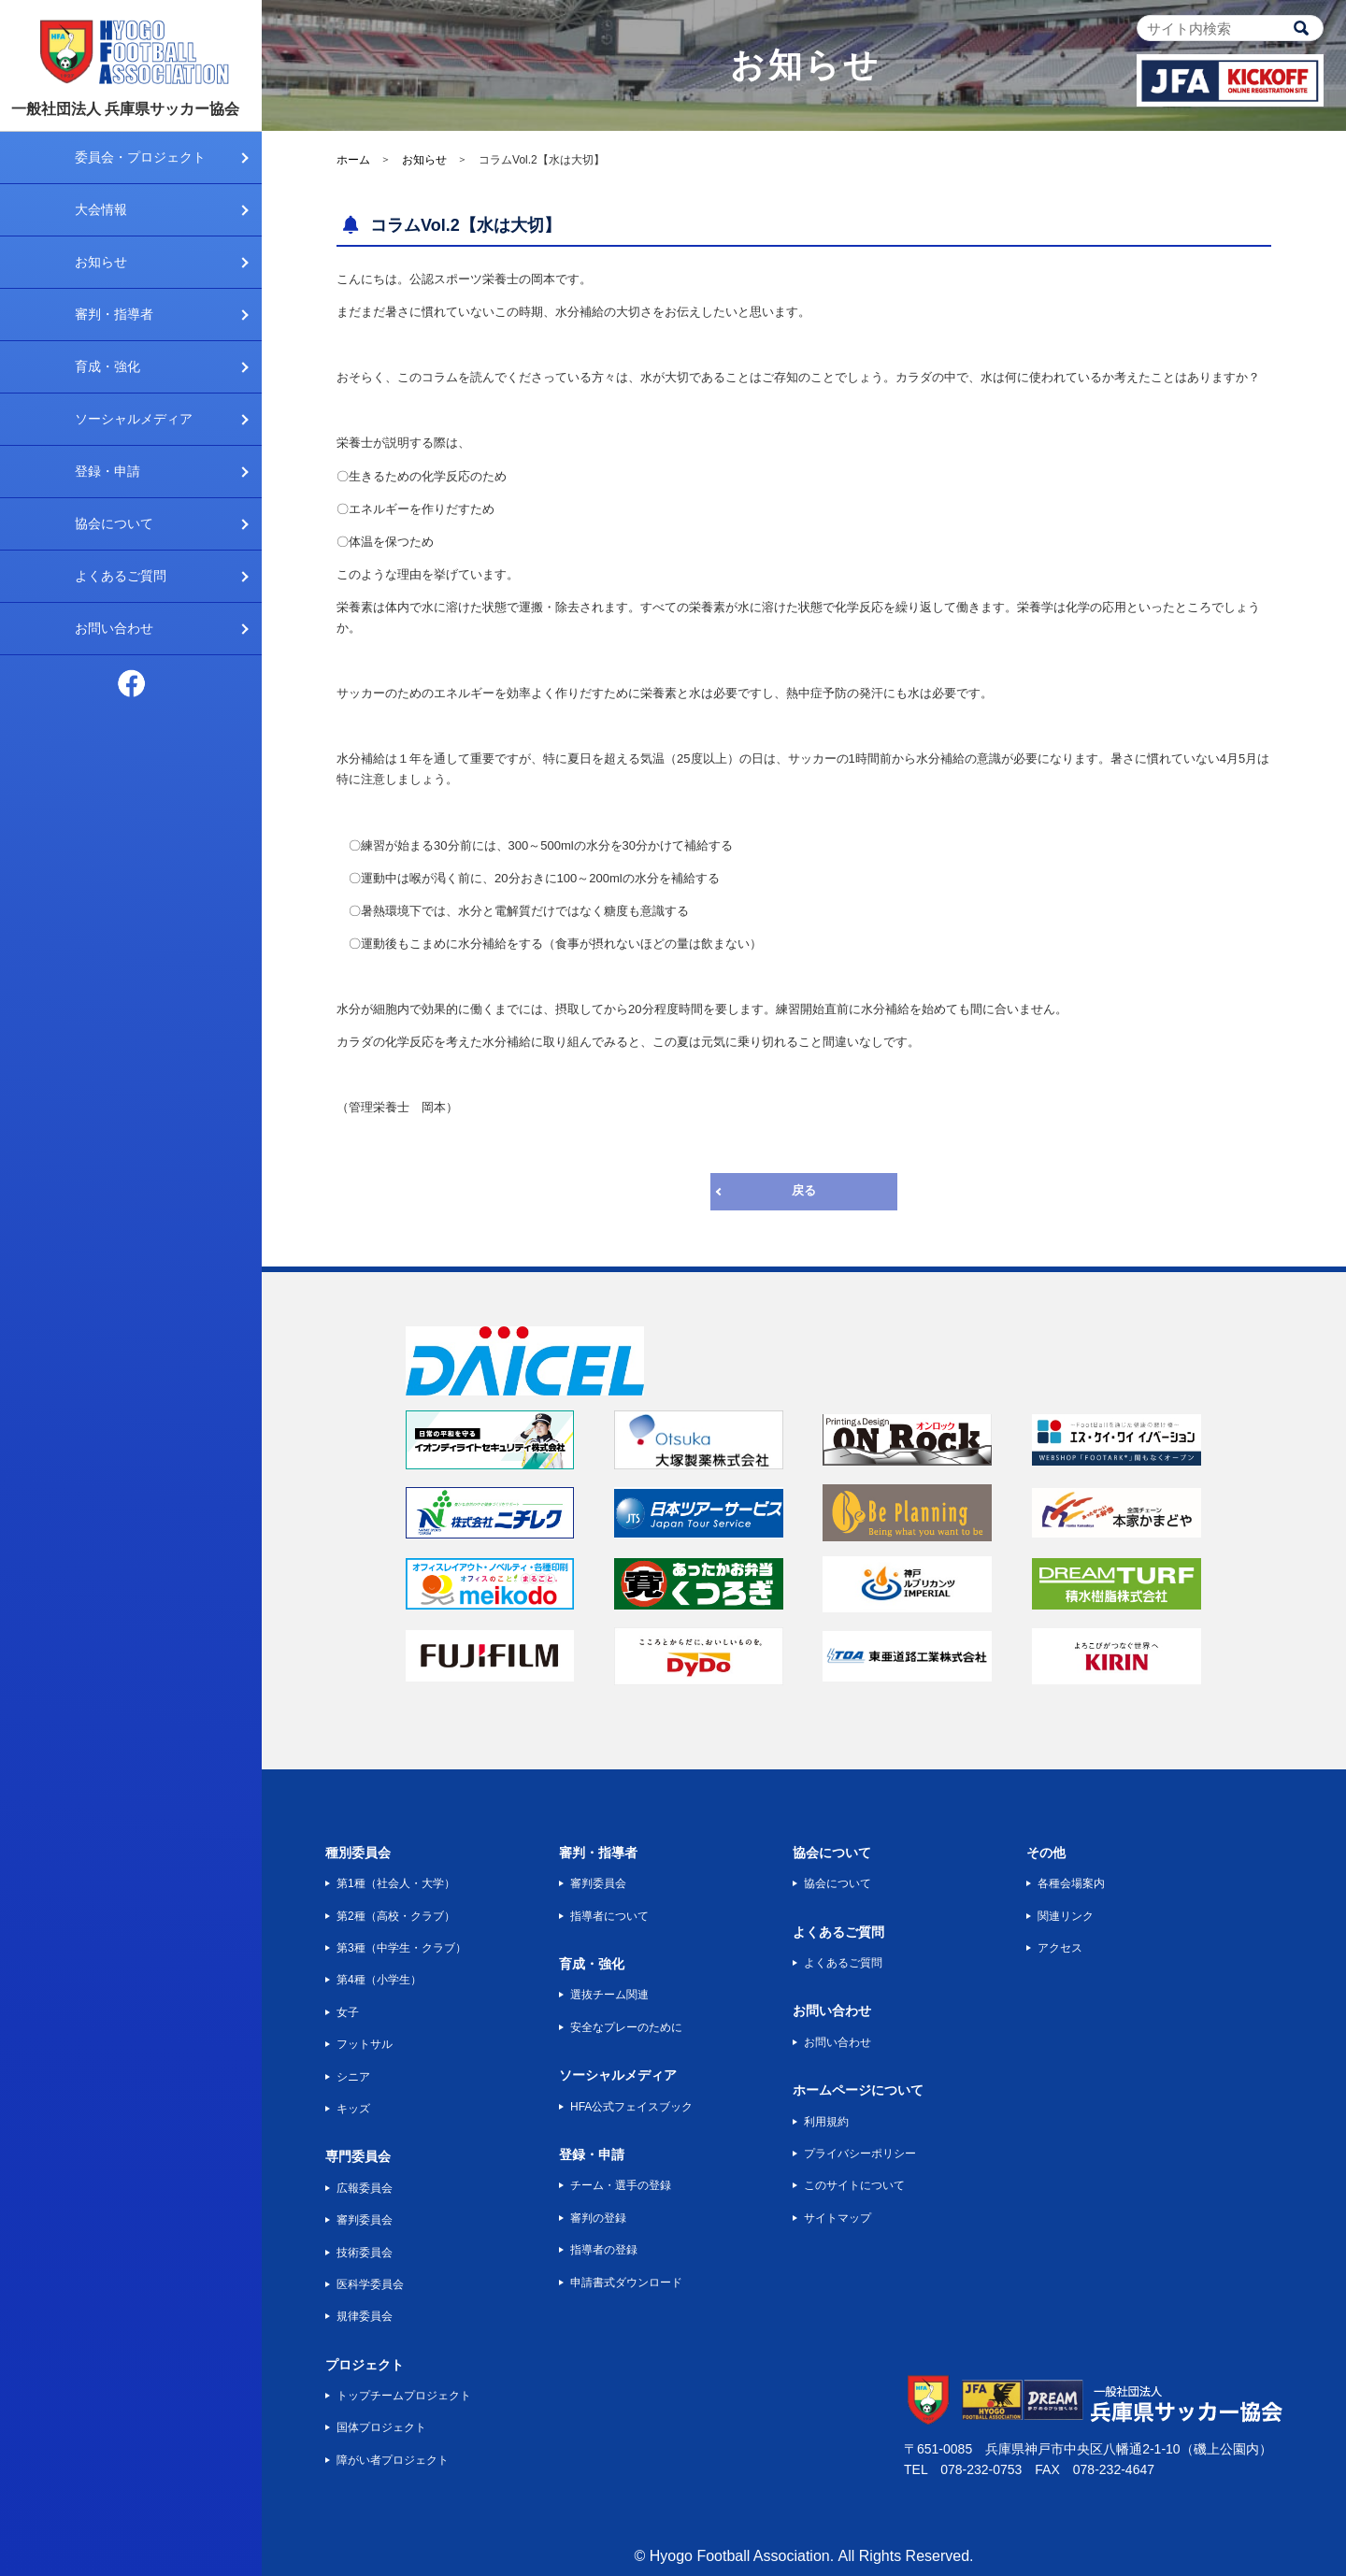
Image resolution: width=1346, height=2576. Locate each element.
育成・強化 (107, 366)
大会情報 (101, 209)
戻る (804, 1190)
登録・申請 (107, 471)
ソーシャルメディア (134, 418)
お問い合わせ (114, 628)
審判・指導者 (114, 314)
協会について (114, 523)
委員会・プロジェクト (140, 157)
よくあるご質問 (120, 575)
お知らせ (101, 261)
